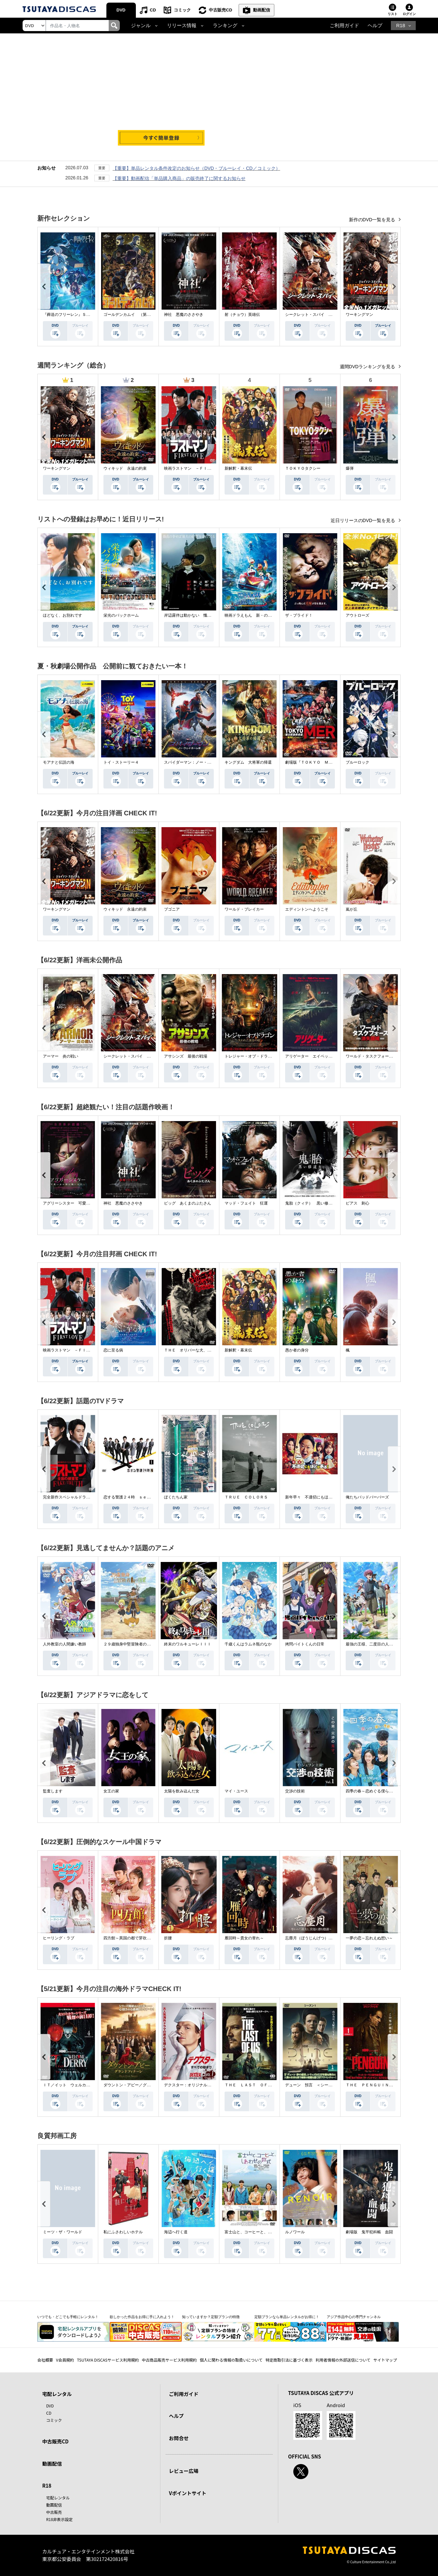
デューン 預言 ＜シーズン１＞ (314, 2085)
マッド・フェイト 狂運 (246, 1203)
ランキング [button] (225, 25)
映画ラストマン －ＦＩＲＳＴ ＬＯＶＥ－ (203, 468)
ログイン (409, 14)
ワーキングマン (359, 314)
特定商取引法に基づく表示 (289, 2360)
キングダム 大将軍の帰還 (248, 762)
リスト (392, 14)
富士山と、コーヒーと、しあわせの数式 (260, 2232)
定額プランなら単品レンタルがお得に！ (286, 2317)
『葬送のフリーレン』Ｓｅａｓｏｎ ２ (78, 314)
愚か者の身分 (297, 1350)
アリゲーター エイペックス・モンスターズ (324, 1056)
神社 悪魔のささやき (183, 314)
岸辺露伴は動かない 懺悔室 (189, 615)
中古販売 (54, 2512)
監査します (53, 1791)
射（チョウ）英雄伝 (242, 314)
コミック (182, 10)
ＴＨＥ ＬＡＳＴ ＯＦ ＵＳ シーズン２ (264, 2085)
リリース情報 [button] (181, 25)
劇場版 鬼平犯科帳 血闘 (369, 2232)
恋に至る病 (113, 1350)
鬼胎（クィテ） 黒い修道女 (310, 1203)
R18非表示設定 (59, 2519)
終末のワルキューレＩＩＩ (187, 1644)
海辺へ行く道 (176, 2232)
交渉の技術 (295, 1791)
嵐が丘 (351, 909)
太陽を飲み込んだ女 (181, 1791)
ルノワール (295, 2232)
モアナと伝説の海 (58, 762)
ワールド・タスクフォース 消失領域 (379, 1056)
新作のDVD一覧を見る (372, 219)
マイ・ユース (236, 1791)
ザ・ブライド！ (299, 615)
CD (153, 10)
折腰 (168, 1938)
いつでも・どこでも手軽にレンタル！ (68, 2317)
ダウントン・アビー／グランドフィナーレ (140, 2085)
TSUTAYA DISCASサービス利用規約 (108, 2360)
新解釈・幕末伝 (238, 468)
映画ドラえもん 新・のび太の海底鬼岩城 (262, 615)
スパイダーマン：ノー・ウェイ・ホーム (199, 762)
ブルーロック (357, 762)
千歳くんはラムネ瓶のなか (248, 1644)
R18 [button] (400, 25)
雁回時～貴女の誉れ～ (244, 1938)
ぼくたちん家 (176, 1497)
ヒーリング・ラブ (58, 1938)
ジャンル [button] (141, 25)
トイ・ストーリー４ (121, 762)
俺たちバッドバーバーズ (367, 1497)
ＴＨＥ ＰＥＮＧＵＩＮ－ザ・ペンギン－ (383, 2085)
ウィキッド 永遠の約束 (125, 468)
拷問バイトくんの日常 (304, 1644)
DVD (121, 10)
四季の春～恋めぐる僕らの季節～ (375, 1791)
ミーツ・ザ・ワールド (62, 2232)
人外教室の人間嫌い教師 (64, 1644)
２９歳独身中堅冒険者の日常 (129, 1644)
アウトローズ (357, 615)
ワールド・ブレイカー (244, 909)
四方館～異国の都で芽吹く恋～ (130, 1938)
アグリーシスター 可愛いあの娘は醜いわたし (84, 1203)
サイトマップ (385, 2360)
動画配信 (261, 10)
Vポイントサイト (187, 2493)
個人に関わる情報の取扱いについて (231, 2360)
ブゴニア (172, 909)
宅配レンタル (58, 2497)
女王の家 (111, 1791)
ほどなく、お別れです (62, 615)
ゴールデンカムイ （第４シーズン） (136, 314)
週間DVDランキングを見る (368, 366)
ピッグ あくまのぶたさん (187, 1203)
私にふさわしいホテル (123, 2232)
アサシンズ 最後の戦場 (185, 1056)
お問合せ (179, 2438)
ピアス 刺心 (357, 1203)
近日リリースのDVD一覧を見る (363, 520)
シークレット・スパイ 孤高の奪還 (316, 314)
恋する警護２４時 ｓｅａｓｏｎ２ (134, 1497)
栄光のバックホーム (121, 615)
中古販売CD (220, 10)
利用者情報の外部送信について (343, 2360)
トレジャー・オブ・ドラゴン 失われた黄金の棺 (268, 1056)
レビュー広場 (183, 2470)
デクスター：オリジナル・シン (191, 2085)
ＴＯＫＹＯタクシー (302, 468)
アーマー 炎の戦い (60, 1056)
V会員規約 (65, 2360)
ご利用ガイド (344, 25)
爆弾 (350, 468)
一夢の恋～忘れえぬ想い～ (369, 1938)
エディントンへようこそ (306, 909)
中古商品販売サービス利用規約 (169, 2360)
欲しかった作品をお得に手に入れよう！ (142, 2317)
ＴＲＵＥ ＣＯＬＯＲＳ (246, 1497)
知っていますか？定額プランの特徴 (211, 2317)
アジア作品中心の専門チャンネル (354, 2317)
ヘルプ (375, 25)
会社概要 (45, 2360)
